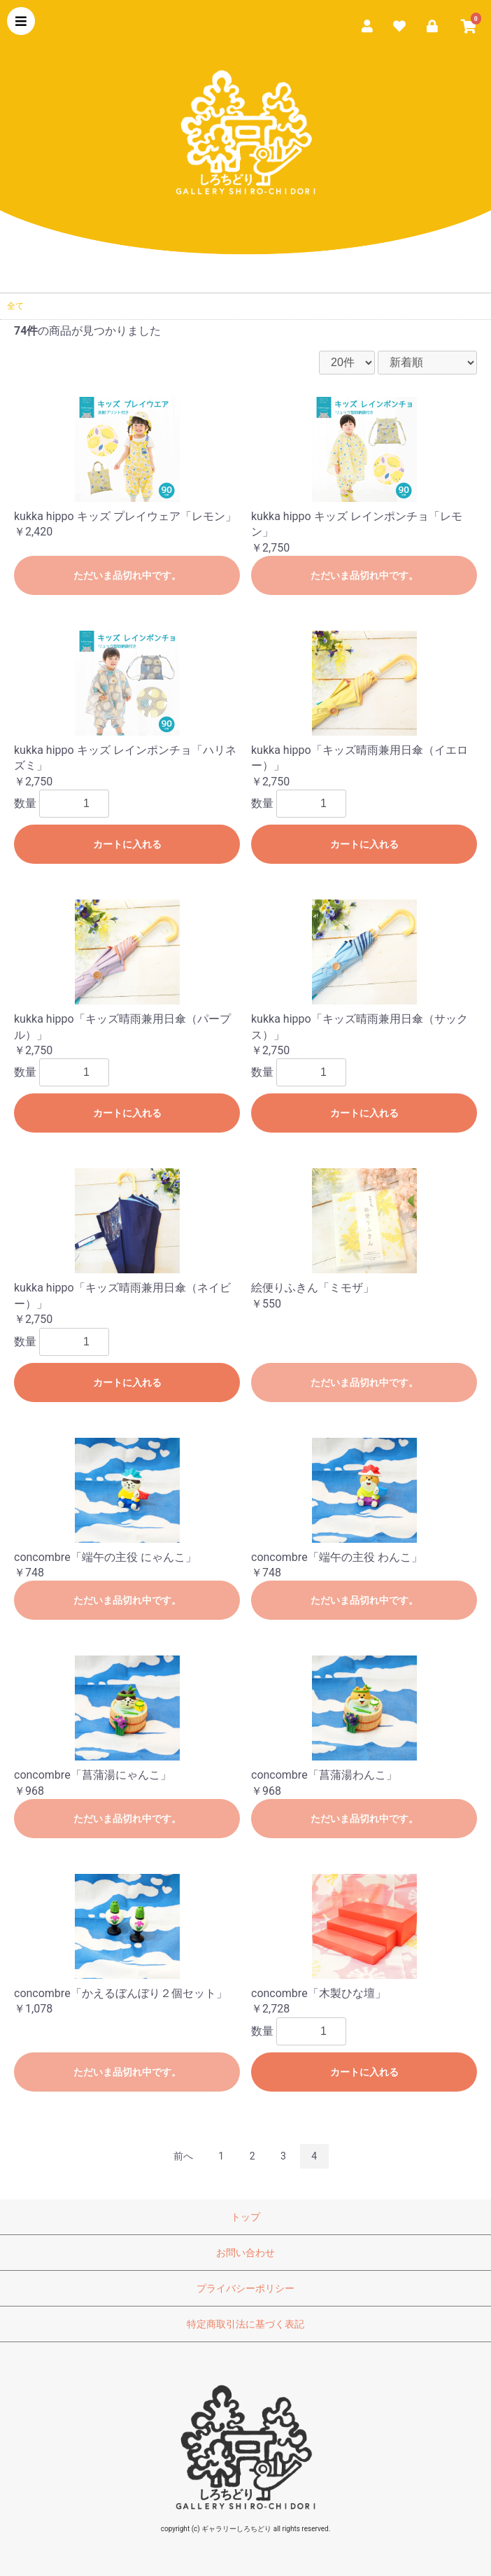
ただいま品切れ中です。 (127, 575)
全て (15, 306)
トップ (245, 2216)
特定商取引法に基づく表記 (245, 2324)
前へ (183, 2156)
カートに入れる (127, 844)
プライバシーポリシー (245, 2288)
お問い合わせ (245, 2252)
